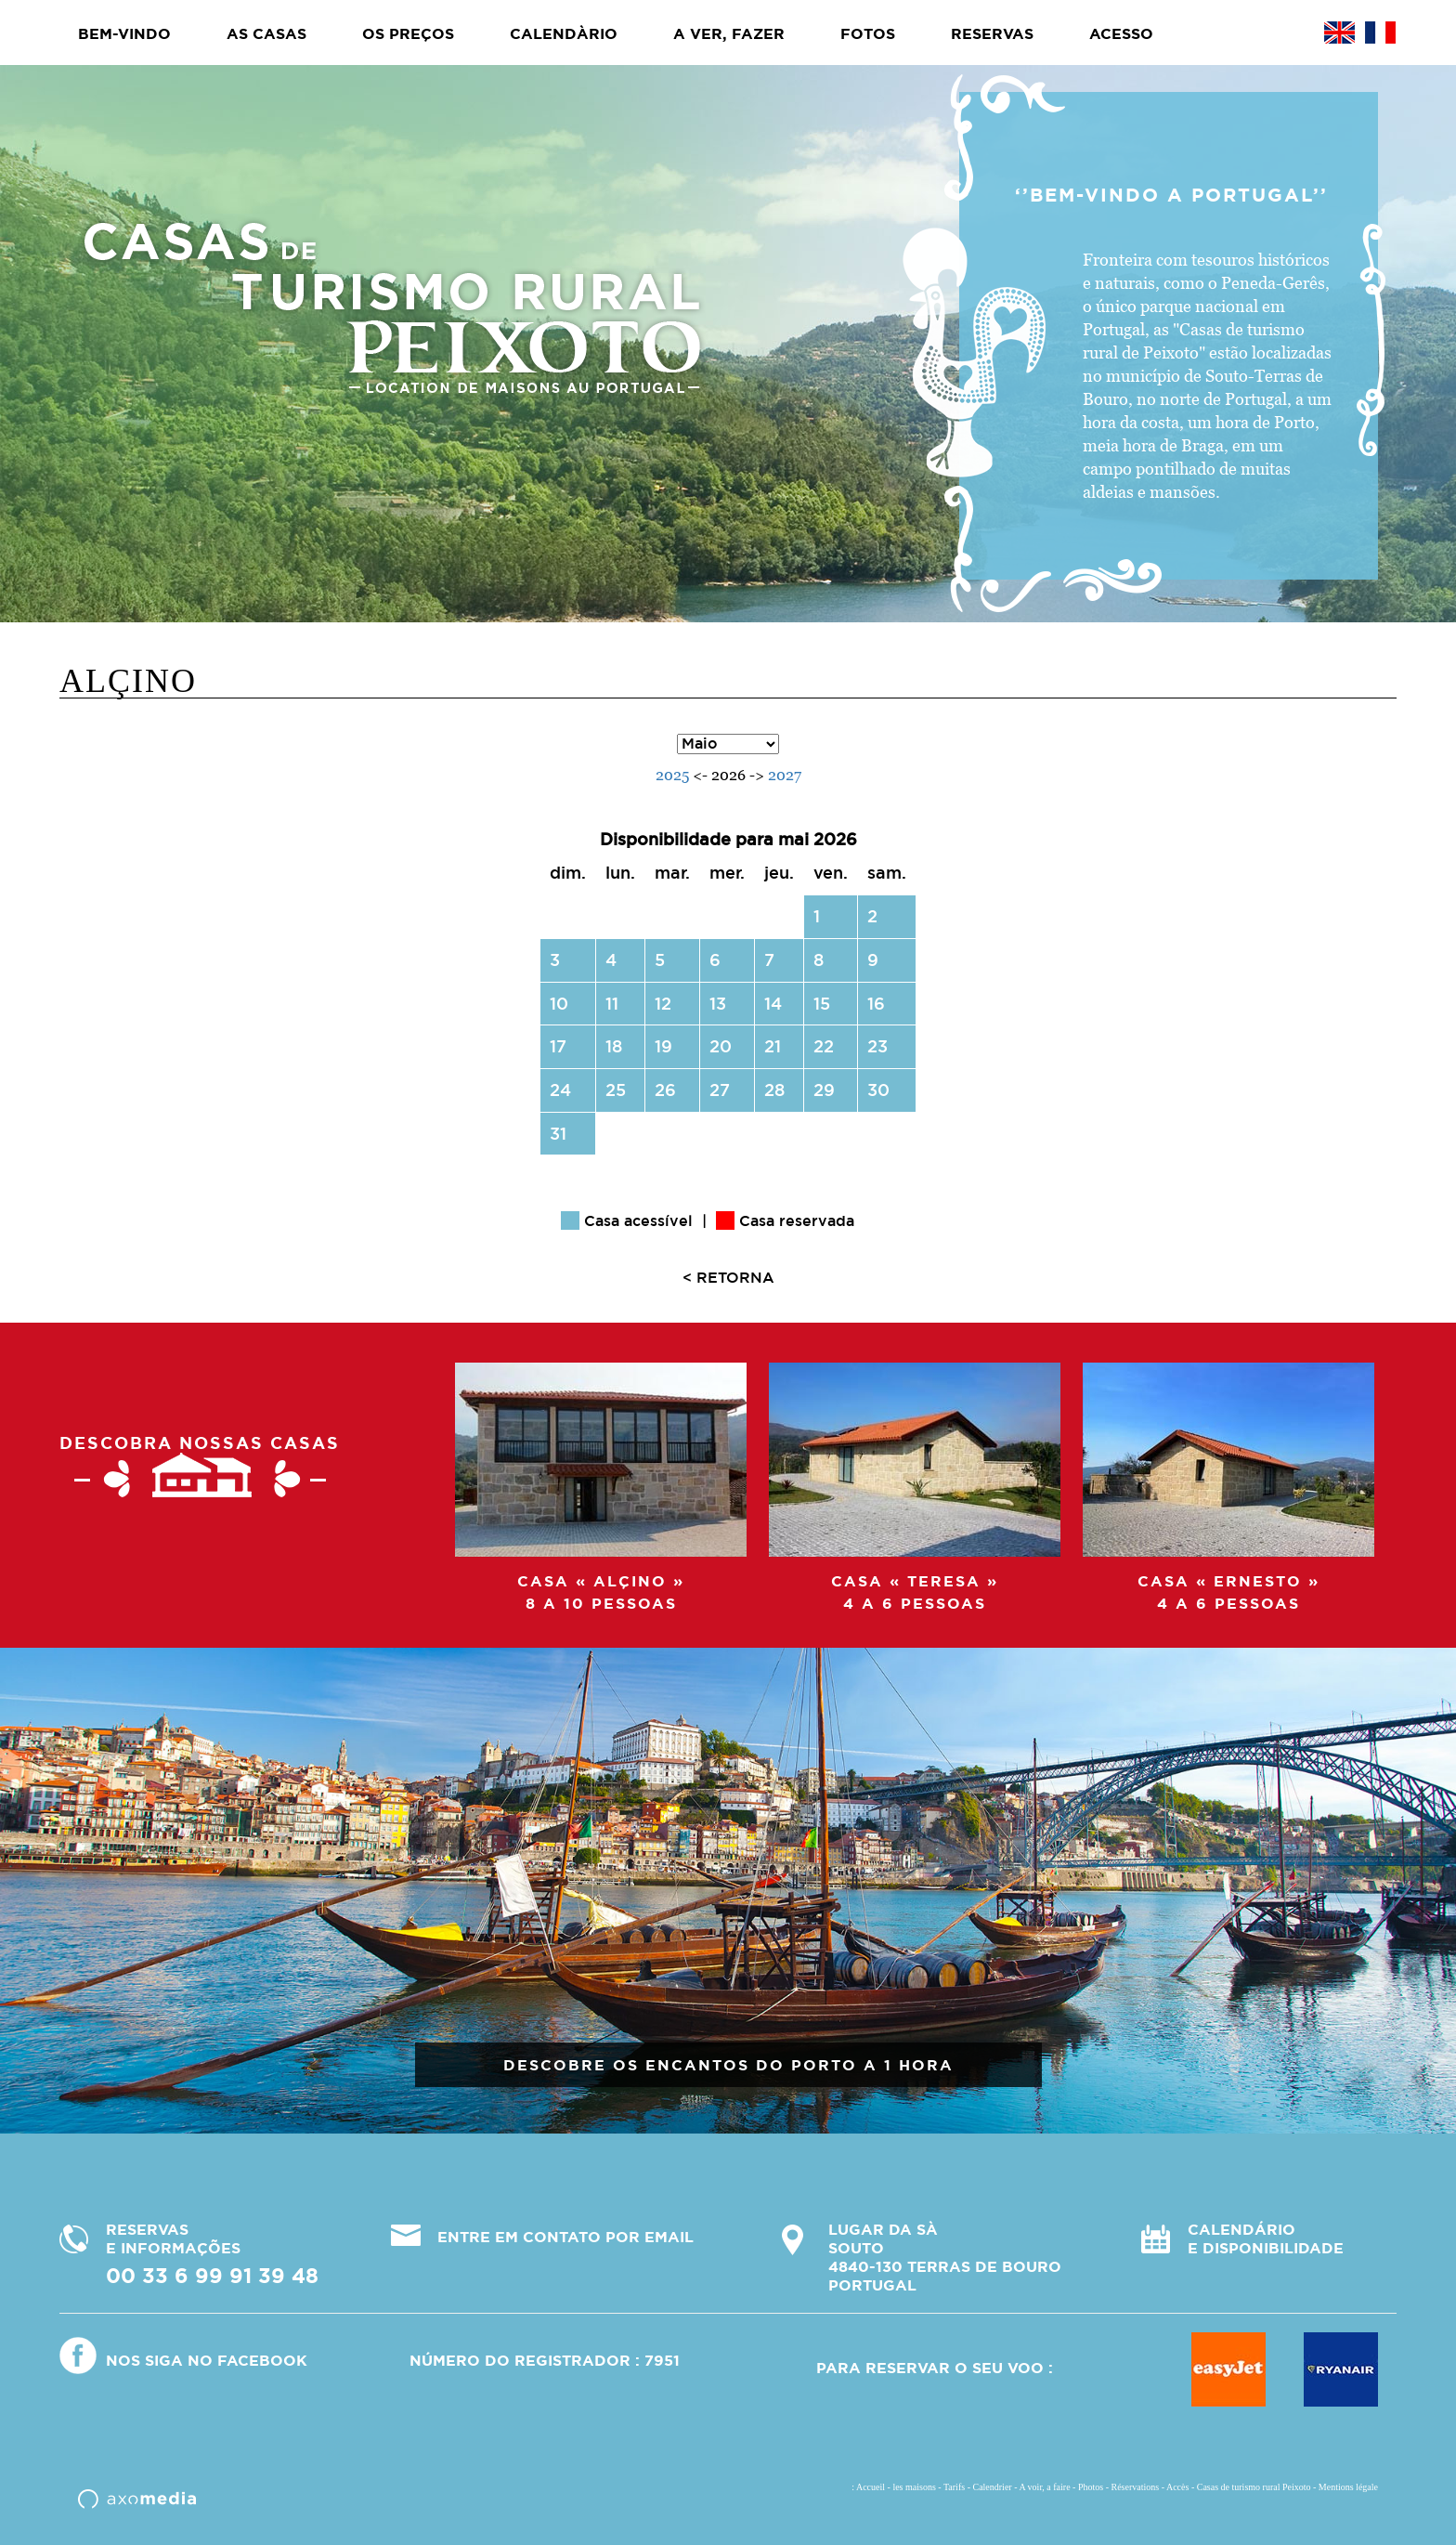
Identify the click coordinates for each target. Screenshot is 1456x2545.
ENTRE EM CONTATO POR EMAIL (565, 2236)
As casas (266, 33)
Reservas (992, 33)
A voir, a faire (1044, 2487)
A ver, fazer (729, 33)
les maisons (913, 2487)
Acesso (1121, 33)
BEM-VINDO (124, 33)
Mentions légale (1348, 2487)
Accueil (870, 2487)
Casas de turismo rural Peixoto (1254, 2487)
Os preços (408, 33)
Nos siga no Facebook (206, 2360)
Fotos (867, 33)
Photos (1090, 2487)
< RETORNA (728, 1277)
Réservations (1136, 2487)
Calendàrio (564, 33)
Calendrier (991, 2487)
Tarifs (954, 2487)
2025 (672, 775)
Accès (1177, 2487)
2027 (784, 775)
